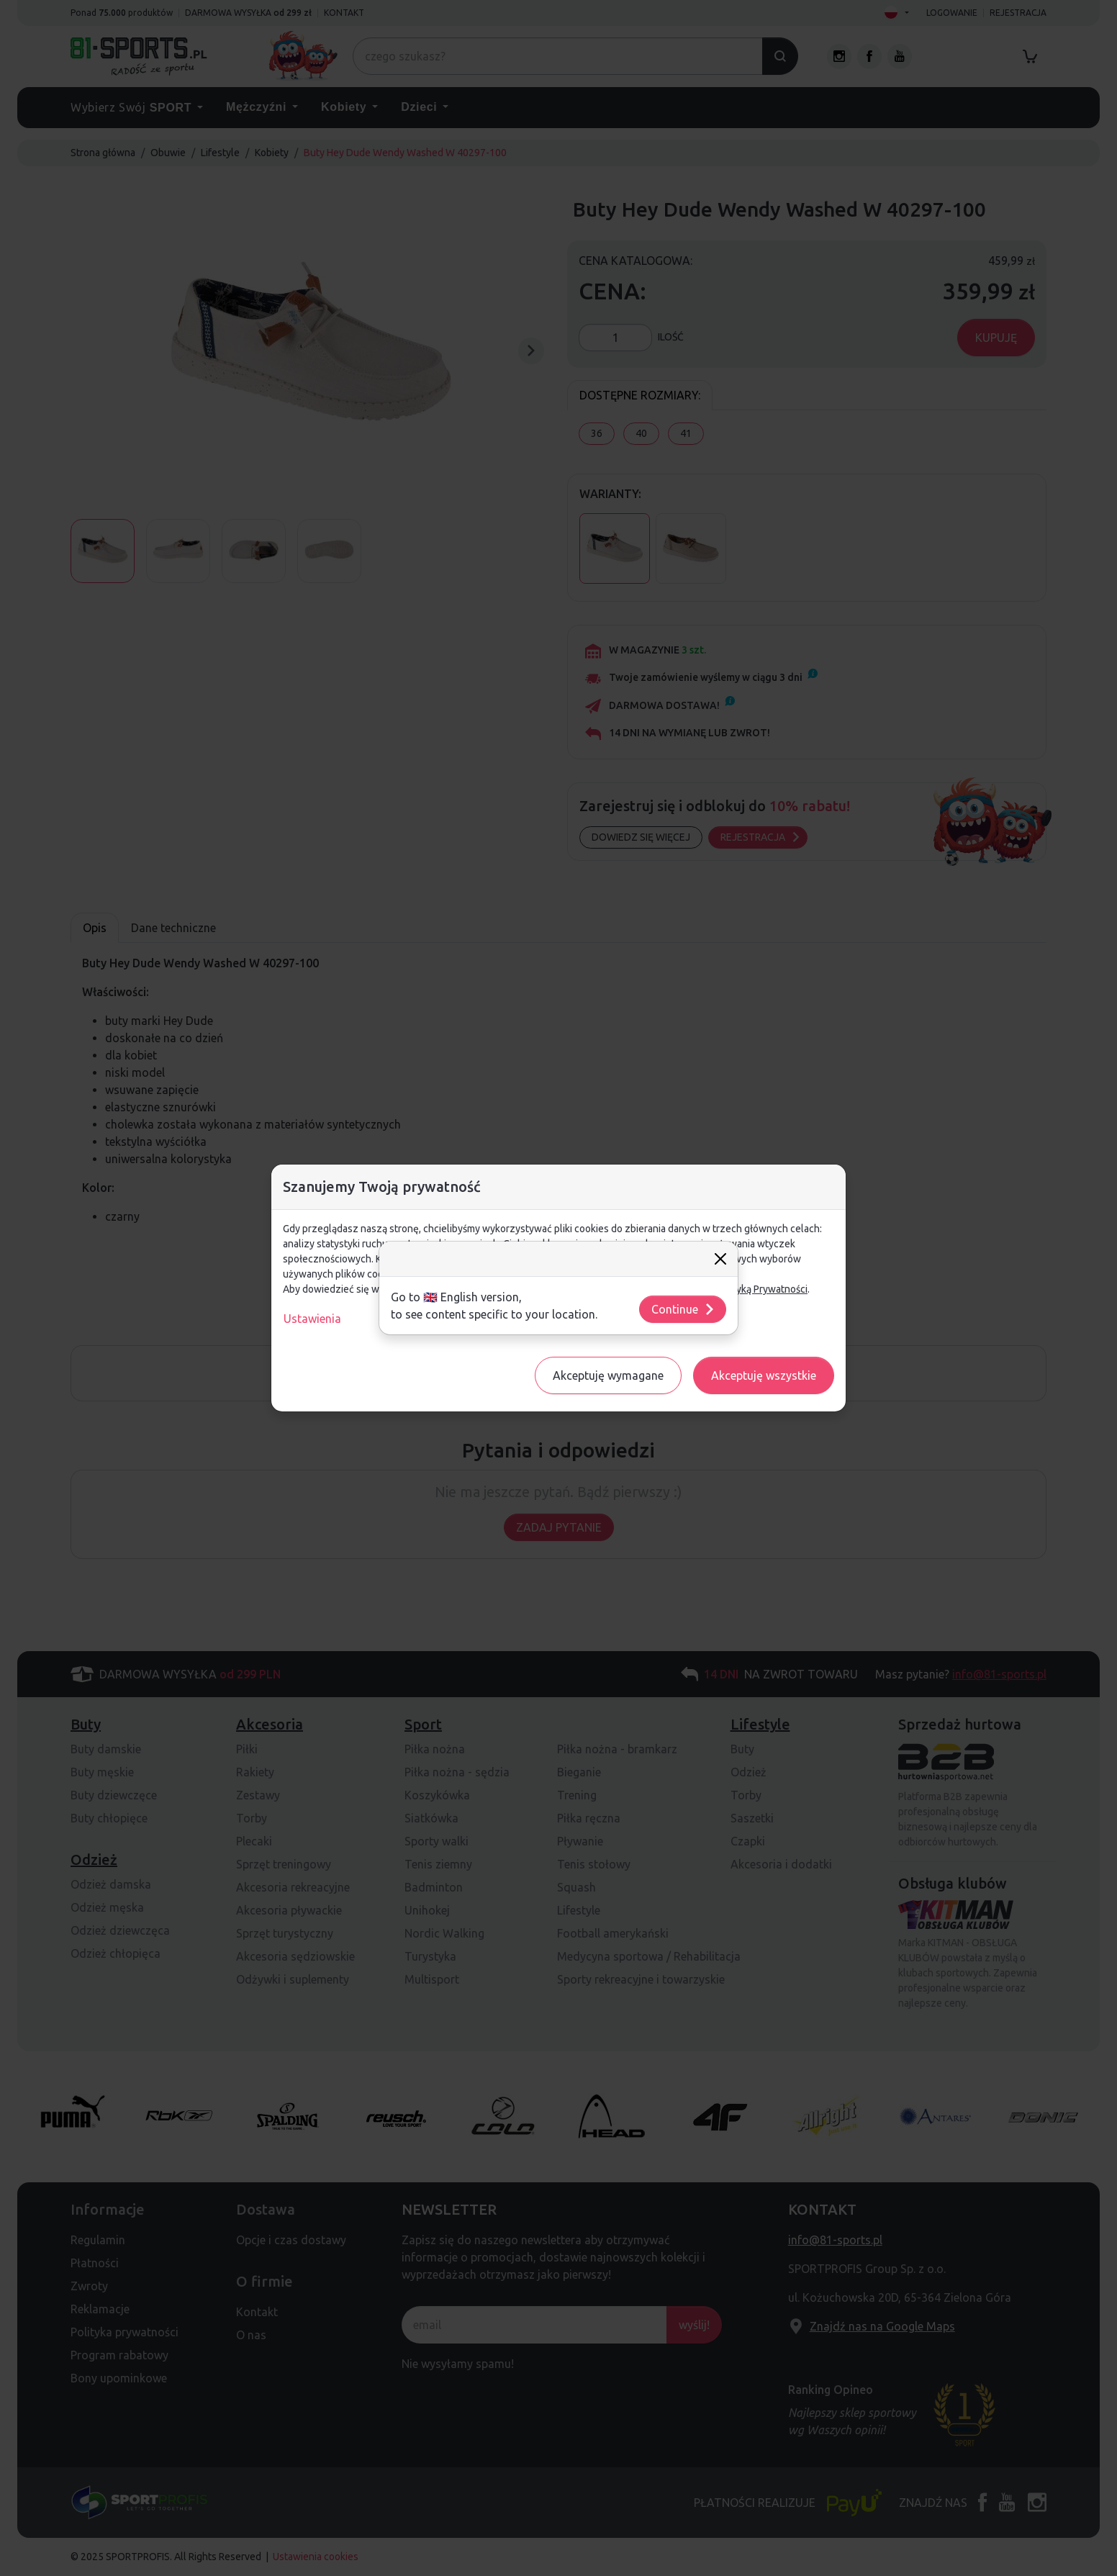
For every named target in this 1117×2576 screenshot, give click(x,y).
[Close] (720, 1258)
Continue (683, 1309)
